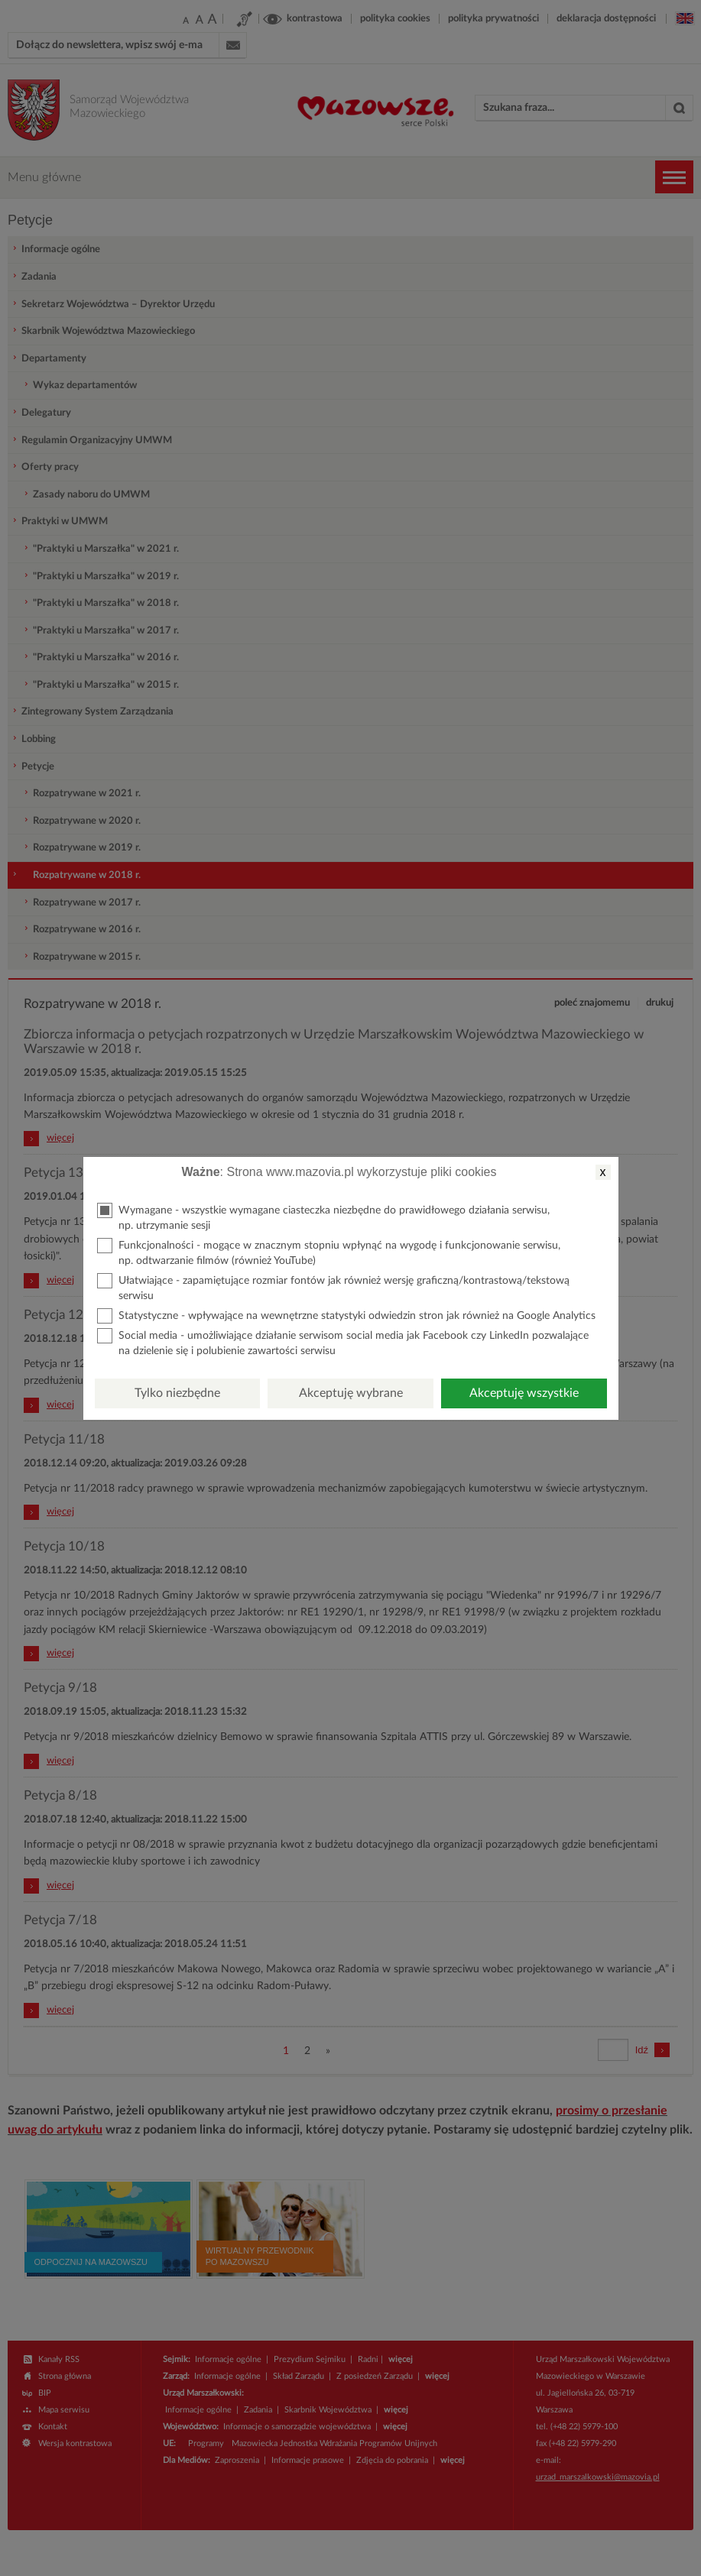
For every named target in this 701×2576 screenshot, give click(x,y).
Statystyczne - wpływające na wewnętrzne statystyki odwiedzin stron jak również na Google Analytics (346, 1316)
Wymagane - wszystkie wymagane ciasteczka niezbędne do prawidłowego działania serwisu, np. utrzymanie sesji (323, 1217)
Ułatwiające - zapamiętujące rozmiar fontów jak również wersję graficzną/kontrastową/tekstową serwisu (333, 1287)
